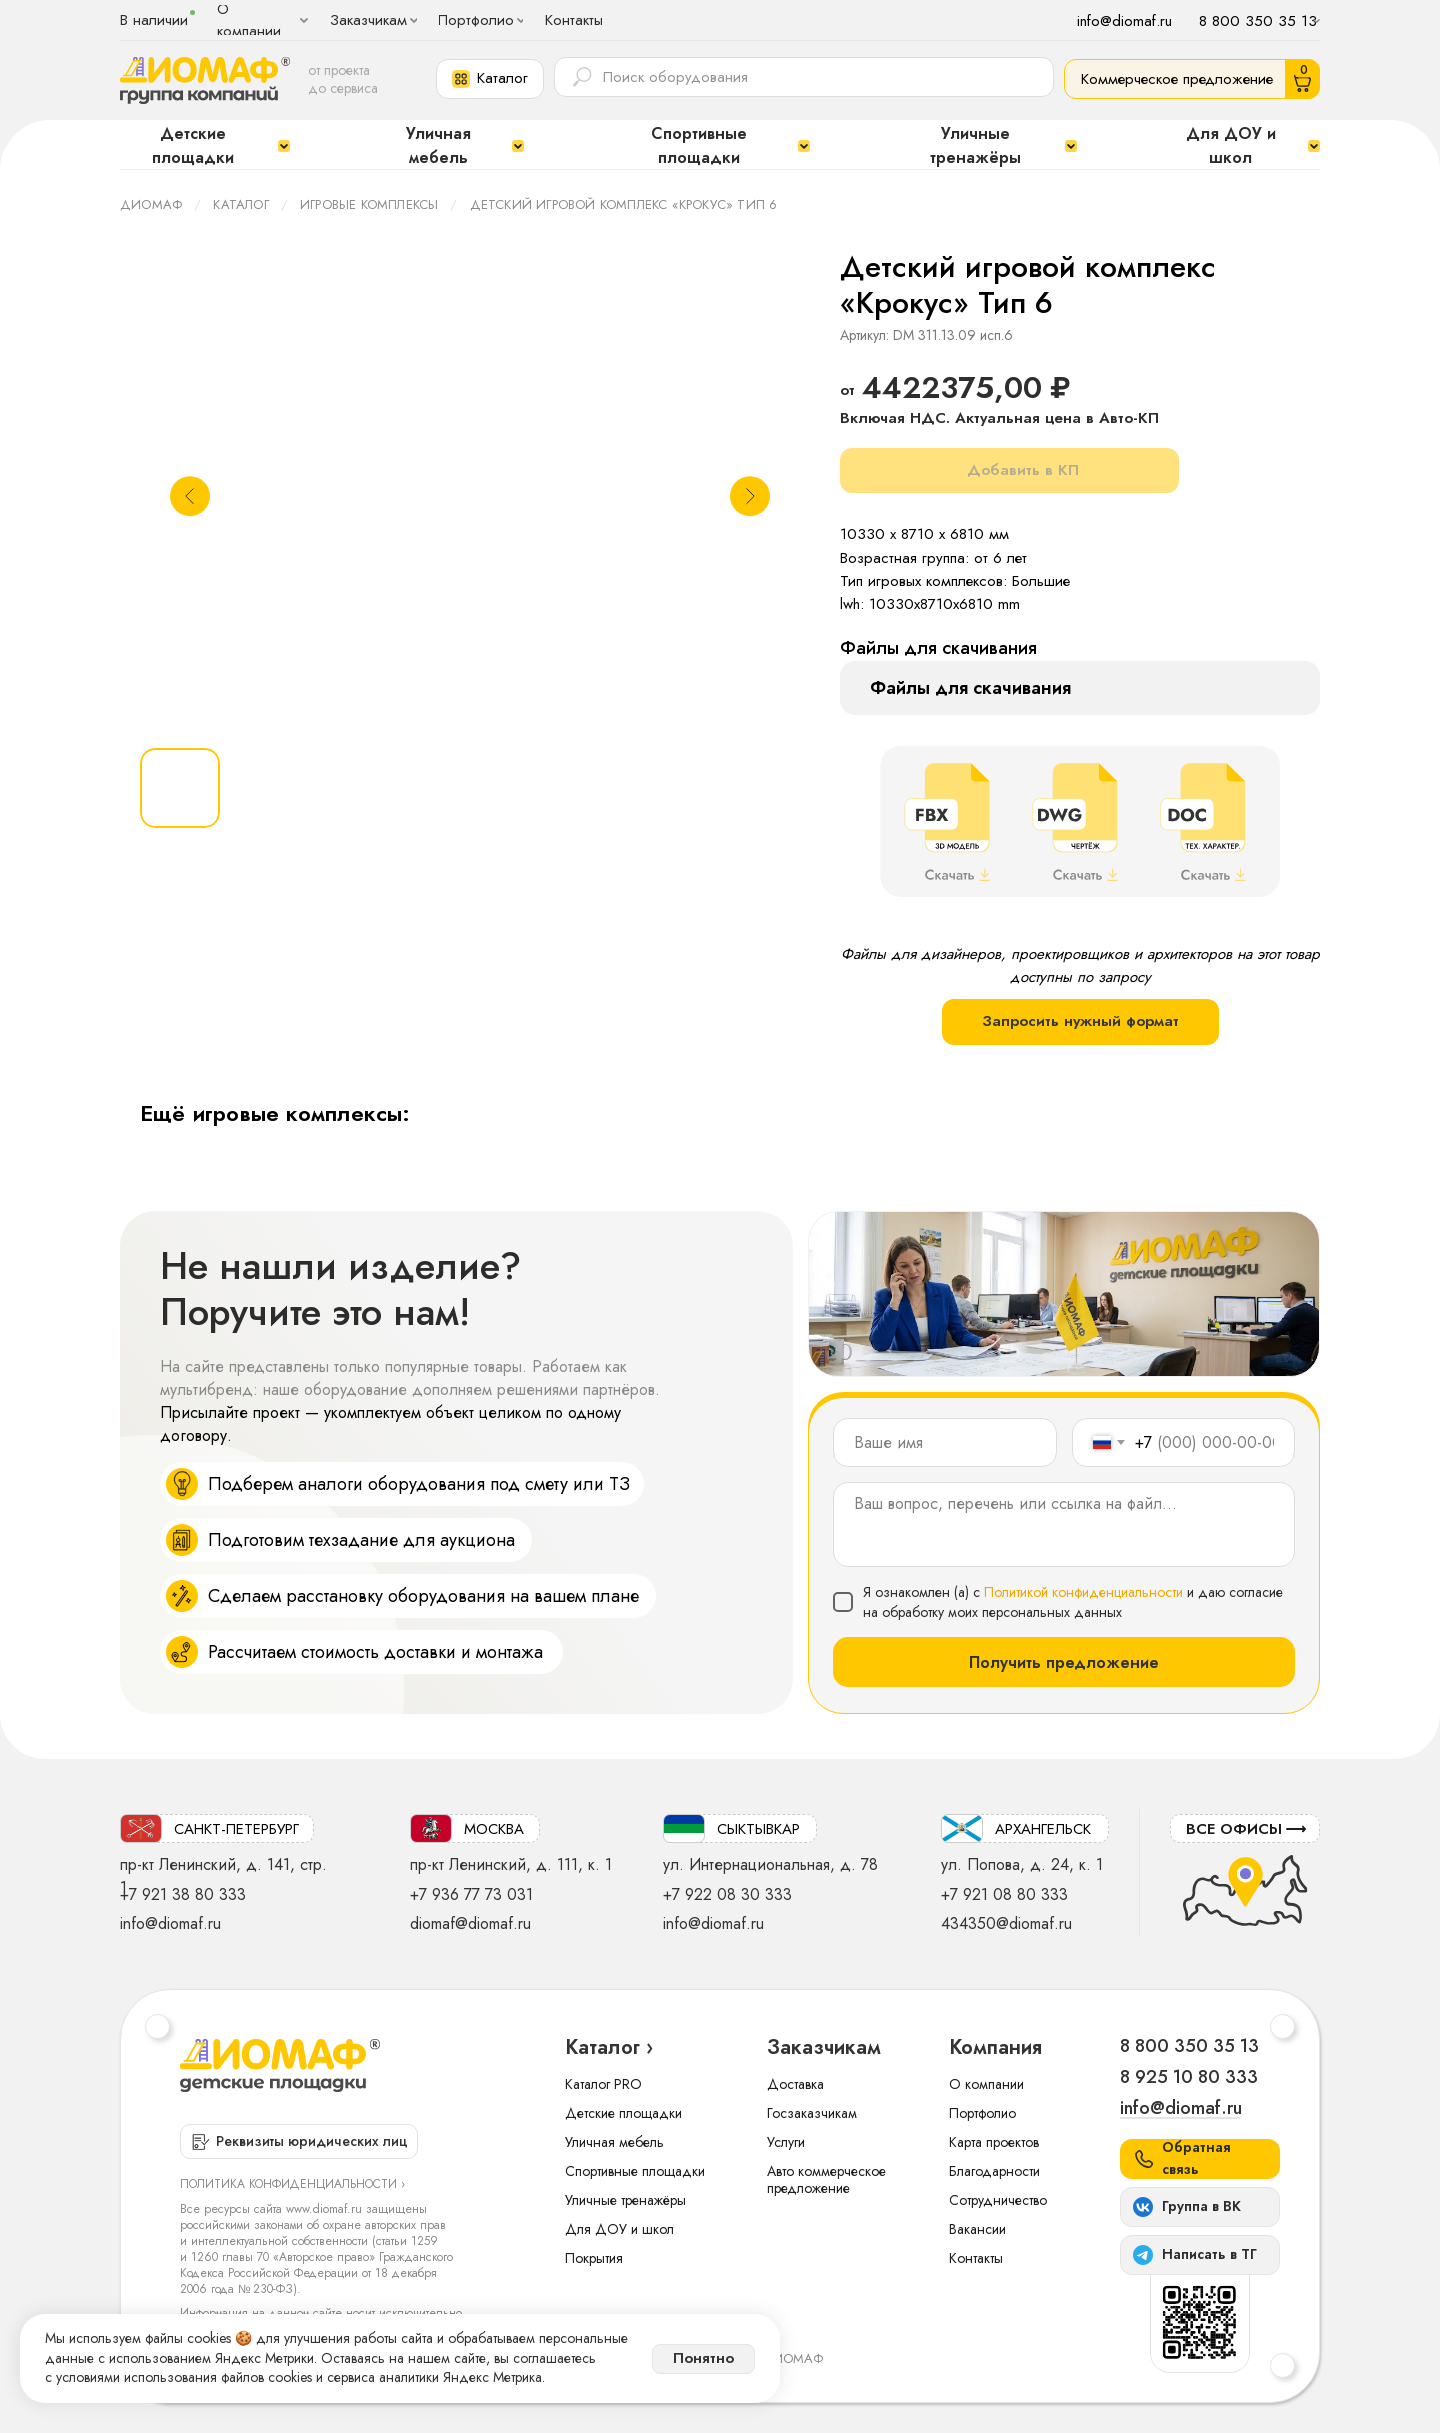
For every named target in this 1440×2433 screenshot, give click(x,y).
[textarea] (1064, 1524)
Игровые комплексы (369, 204)
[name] (945, 1442)
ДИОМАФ (151, 204)
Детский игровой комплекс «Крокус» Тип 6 (624, 204)
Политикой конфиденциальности (1083, 1592)
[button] (490, 79)
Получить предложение (1064, 1662)
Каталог (240, 204)
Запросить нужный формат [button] (1080, 1021)
